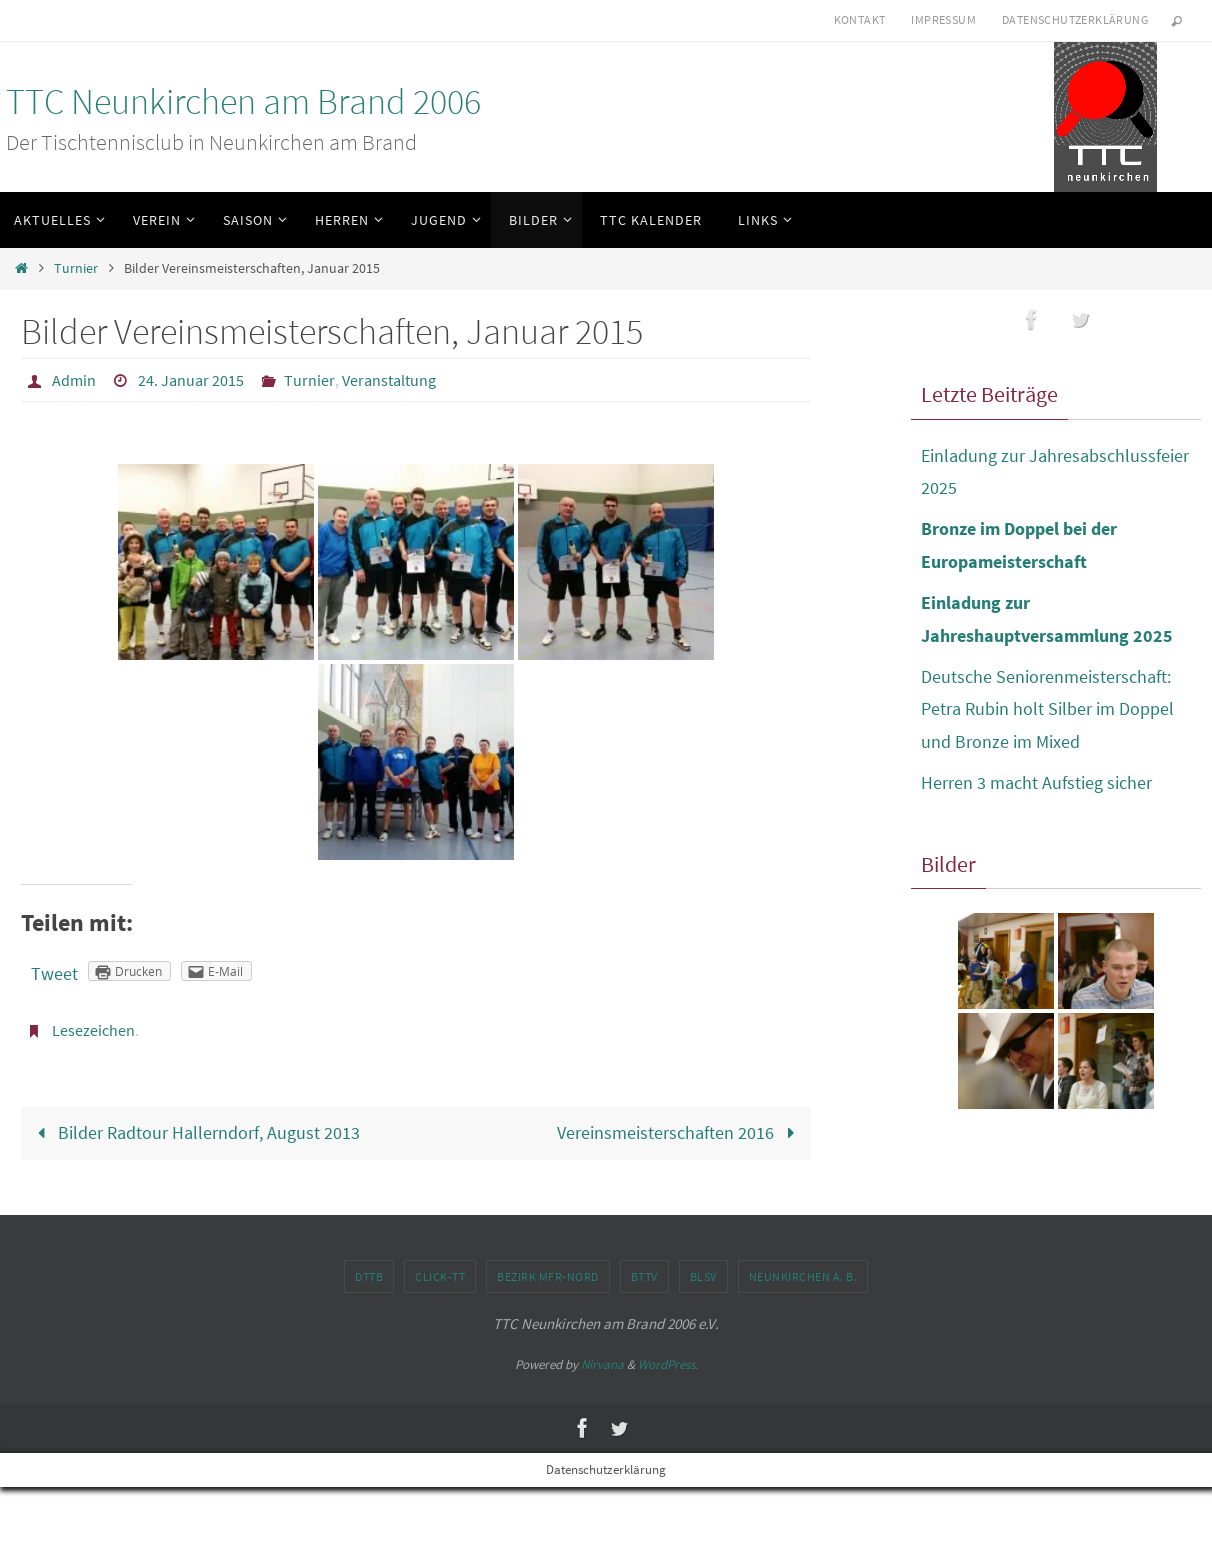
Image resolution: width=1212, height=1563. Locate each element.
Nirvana (602, 1364)
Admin (74, 380)
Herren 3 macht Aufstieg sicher (1036, 782)
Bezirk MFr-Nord (548, 1276)
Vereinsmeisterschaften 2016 (680, 1132)
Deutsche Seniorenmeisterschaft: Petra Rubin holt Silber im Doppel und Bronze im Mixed (1047, 709)
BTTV (644, 1276)
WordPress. (668, 1364)
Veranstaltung (389, 380)
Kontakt (860, 19)
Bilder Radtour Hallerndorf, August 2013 (194, 1132)
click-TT (440, 1276)
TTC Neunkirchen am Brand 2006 (243, 101)
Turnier (76, 268)
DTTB (369, 1276)
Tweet (54, 973)
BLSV (703, 1276)
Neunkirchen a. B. (803, 1276)
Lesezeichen (93, 1030)
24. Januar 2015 (191, 380)
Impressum (943, 19)
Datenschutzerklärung (1075, 19)
